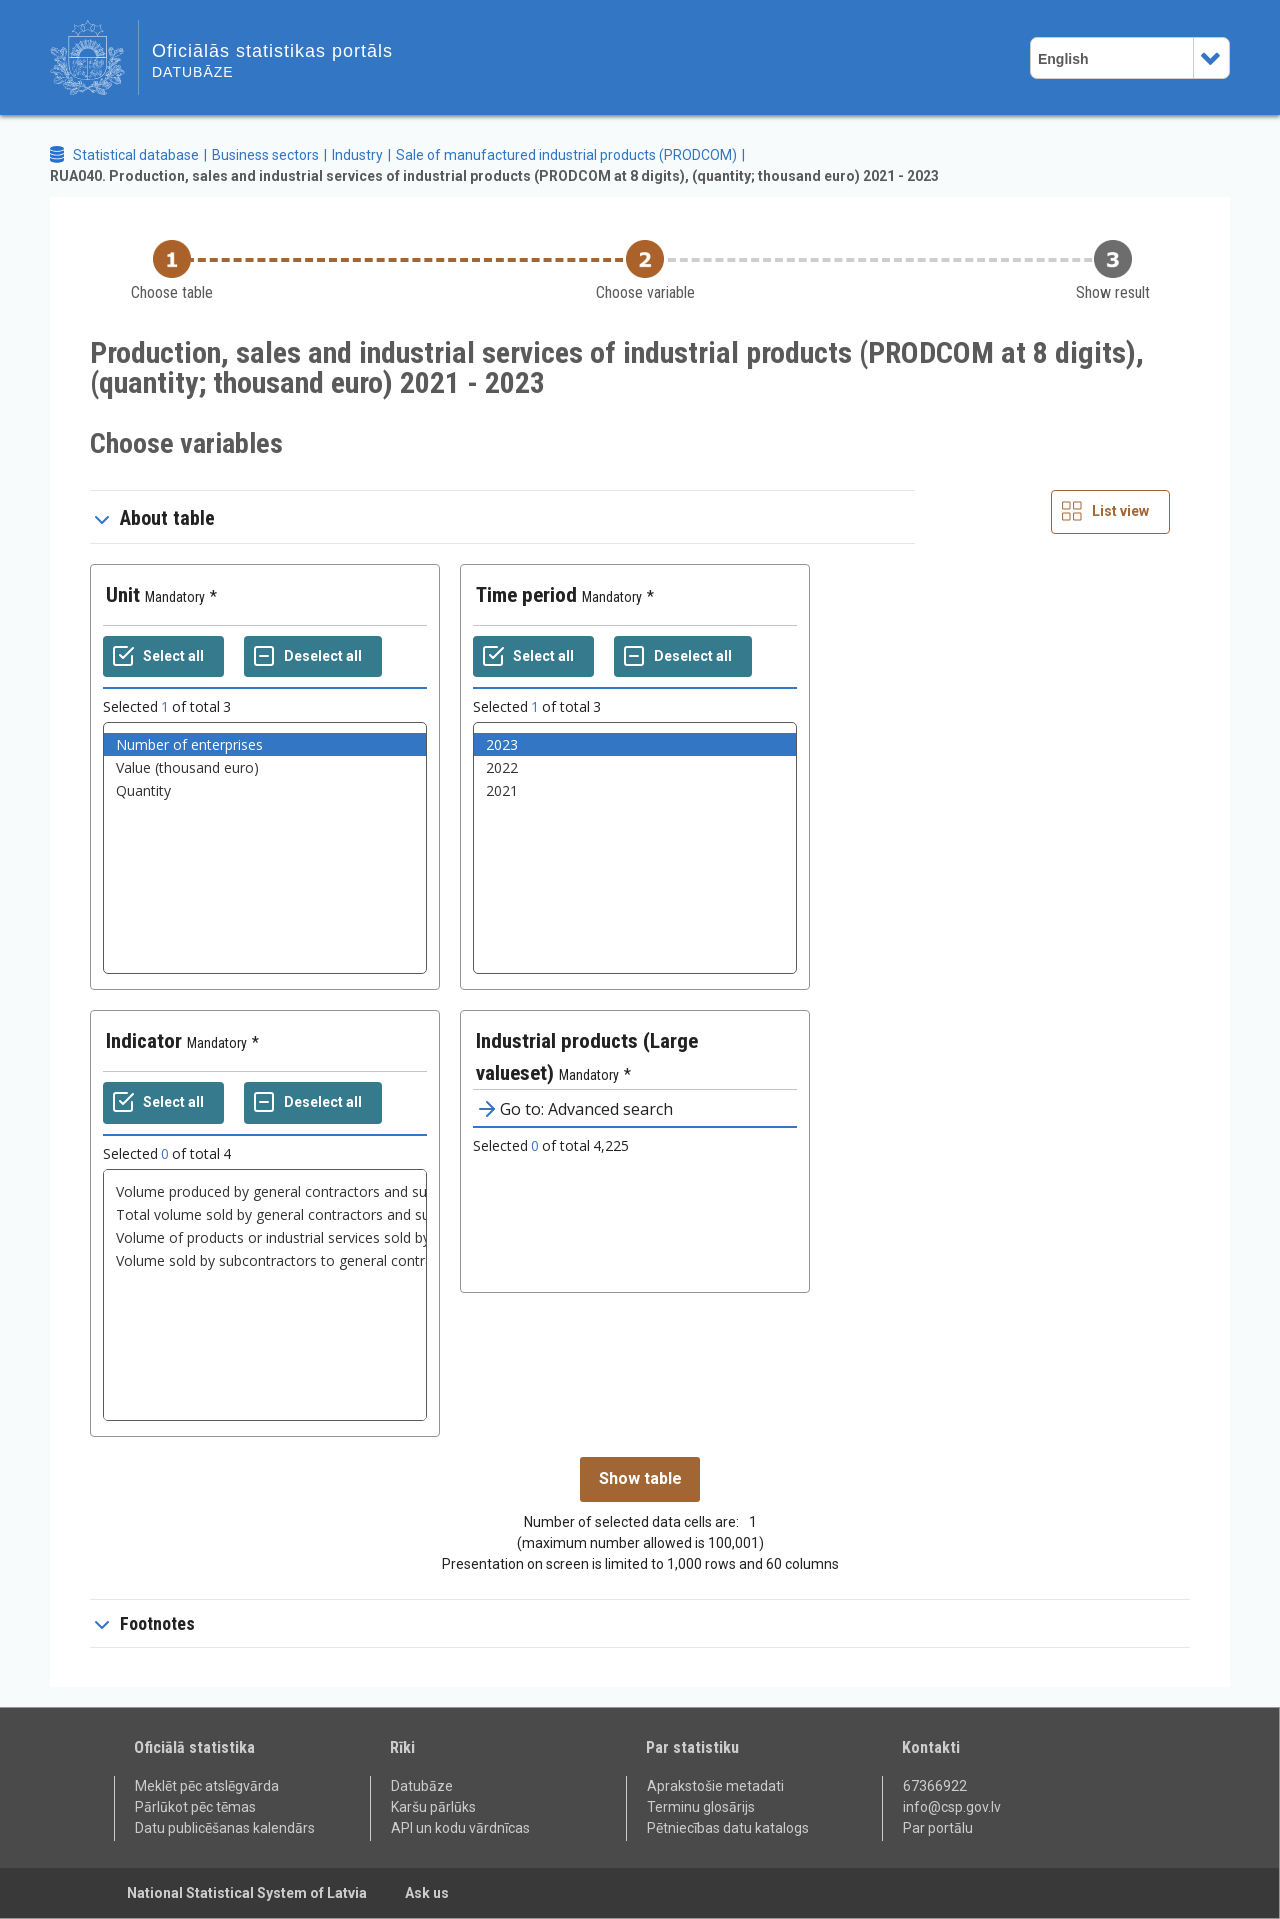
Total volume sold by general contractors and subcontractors (265, 1214)
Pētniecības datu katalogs (728, 1828)
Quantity (265, 790)
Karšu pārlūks (433, 1807)
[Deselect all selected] (313, 657)
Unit (123, 595)
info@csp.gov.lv (952, 1807)
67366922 (935, 1786)
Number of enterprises (265, 744)
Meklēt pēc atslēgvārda (207, 1786)
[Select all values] (163, 657)
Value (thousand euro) (265, 767)
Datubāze (422, 1786)
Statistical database (136, 155)
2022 (635, 767)
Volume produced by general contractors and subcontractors (265, 1191)
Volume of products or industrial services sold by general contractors (265, 1237)
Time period (526, 595)
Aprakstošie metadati (715, 1786)
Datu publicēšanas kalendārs (225, 1828)
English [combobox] (1063, 59)
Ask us (427, 1893)
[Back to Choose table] (172, 271)
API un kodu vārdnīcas (460, 1828)
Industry (357, 155)
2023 (635, 744)
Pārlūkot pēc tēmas (195, 1807)
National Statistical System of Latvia (247, 1893)
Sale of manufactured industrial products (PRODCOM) (566, 155)
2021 (635, 790)
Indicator (144, 1041)
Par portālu (938, 1828)
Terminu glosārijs (701, 1807)
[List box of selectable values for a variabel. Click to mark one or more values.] (265, 848)
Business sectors (265, 155)
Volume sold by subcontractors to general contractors (265, 1260)
